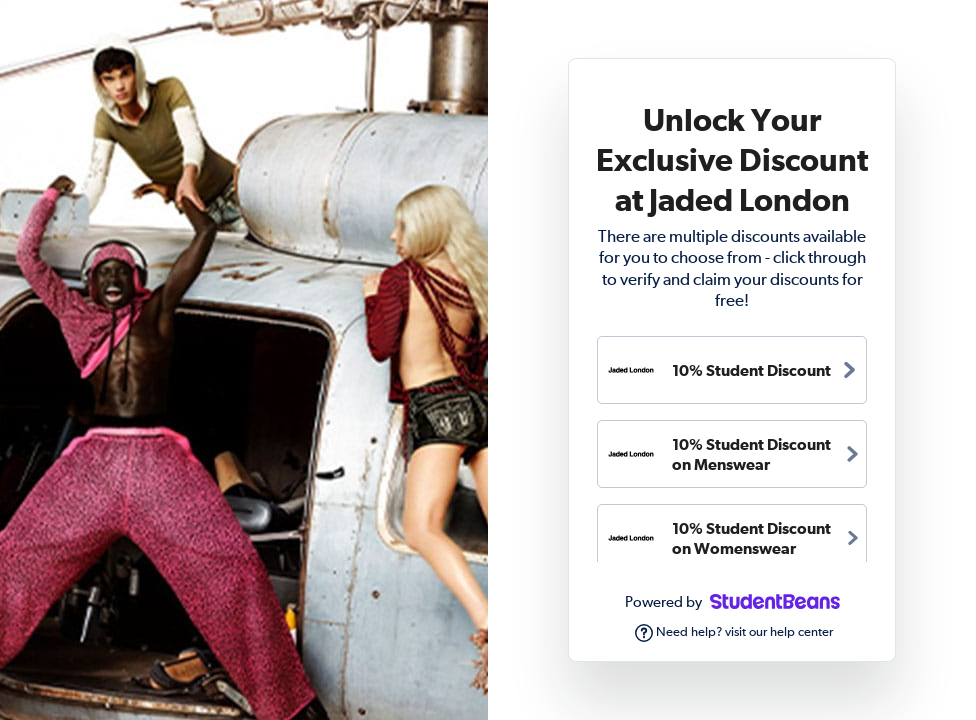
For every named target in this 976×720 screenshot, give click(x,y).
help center (801, 632)
